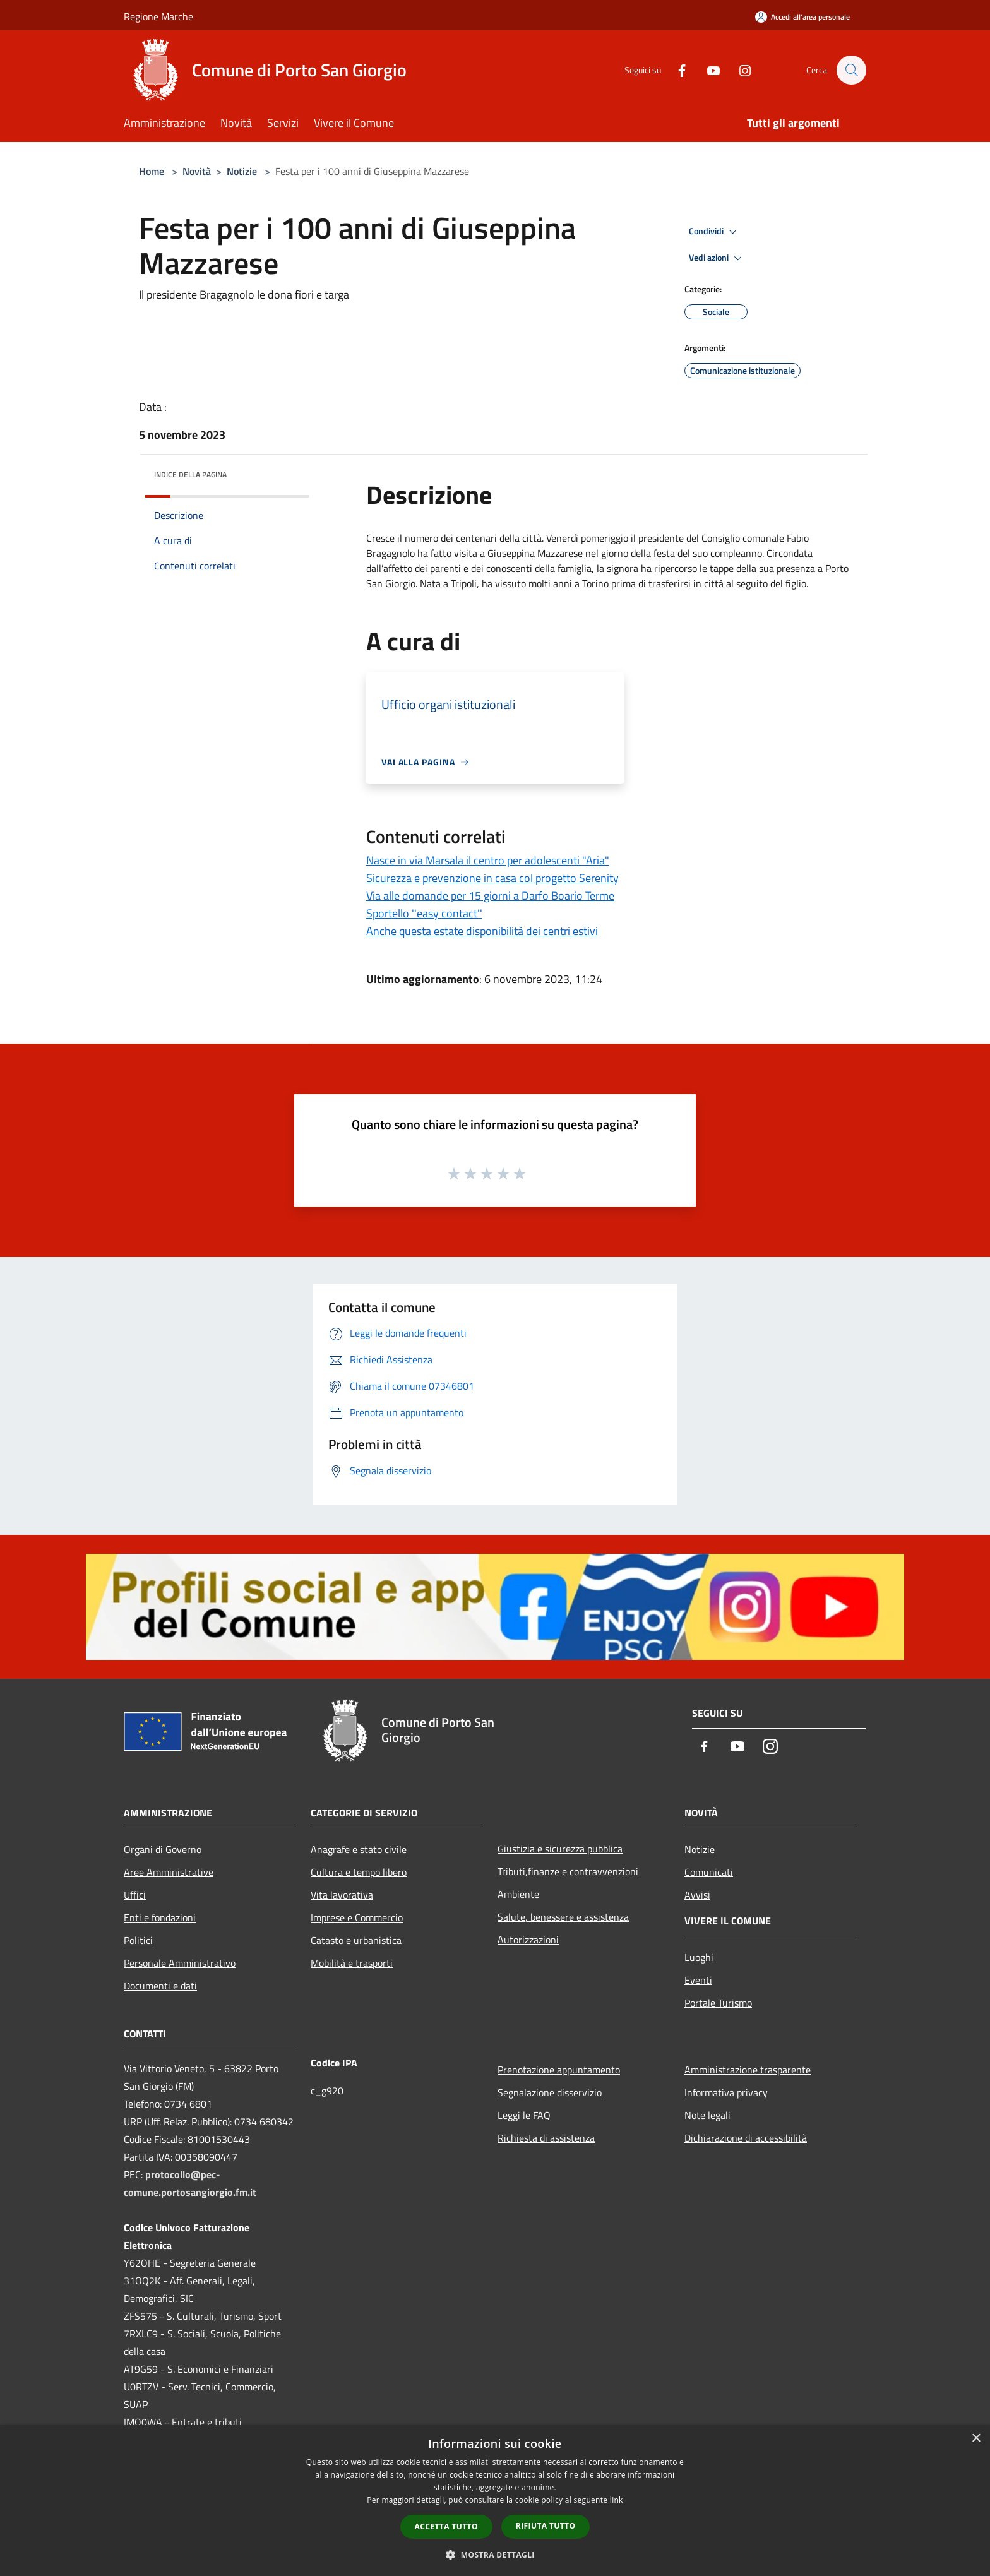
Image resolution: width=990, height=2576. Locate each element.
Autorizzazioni (528, 1939)
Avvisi (697, 1894)
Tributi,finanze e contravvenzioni (568, 1871)
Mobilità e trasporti (352, 1963)
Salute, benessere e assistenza (563, 1916)
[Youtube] (707, 69)
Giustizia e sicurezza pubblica (560, 1848)
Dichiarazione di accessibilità (745, 2137)
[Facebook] (675, 69)
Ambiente (518, 1894)
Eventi (698, 1980)
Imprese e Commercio (357, 1917)
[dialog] (495, 2500)
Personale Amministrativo (180, 1963)
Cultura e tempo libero (359, 1872)
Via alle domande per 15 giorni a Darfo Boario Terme (490, 895)
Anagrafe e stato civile (359, 1849)
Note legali (707, 2115)
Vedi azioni (717, 258)
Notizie (242, 171)
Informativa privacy (726, 2092)
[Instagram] (738, 69)
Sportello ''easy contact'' (424, 913)
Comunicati (708, 1872)
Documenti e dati (160, 1985)
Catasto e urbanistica (356, 1940)
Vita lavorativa (342, 1894)
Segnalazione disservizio (550, 2092)
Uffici (135, 1894)
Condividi (715, 231)
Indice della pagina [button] (190, 474)
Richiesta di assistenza (546, 2137)
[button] (495, 2554)
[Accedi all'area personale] (802, 17)
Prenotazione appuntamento (559, 2069)
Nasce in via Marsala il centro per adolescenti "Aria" (487, 860)
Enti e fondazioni (160, 1917)
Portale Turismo (718, 2002)
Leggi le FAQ (524, 2115)
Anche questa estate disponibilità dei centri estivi (482, 930)
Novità (196, 171)
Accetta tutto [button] (446, 2526)
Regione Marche (158, 16)
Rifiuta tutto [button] (546, 2525)
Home (151, 171)
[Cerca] (851, 70)
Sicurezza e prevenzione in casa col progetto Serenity (492, 877)
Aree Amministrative (168, 1872)
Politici (138, 1940)
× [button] (976, 2438)
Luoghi (698, 1957)
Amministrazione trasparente (747, 2069)
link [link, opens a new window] (616, 2500)
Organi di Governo (162, 1849)
